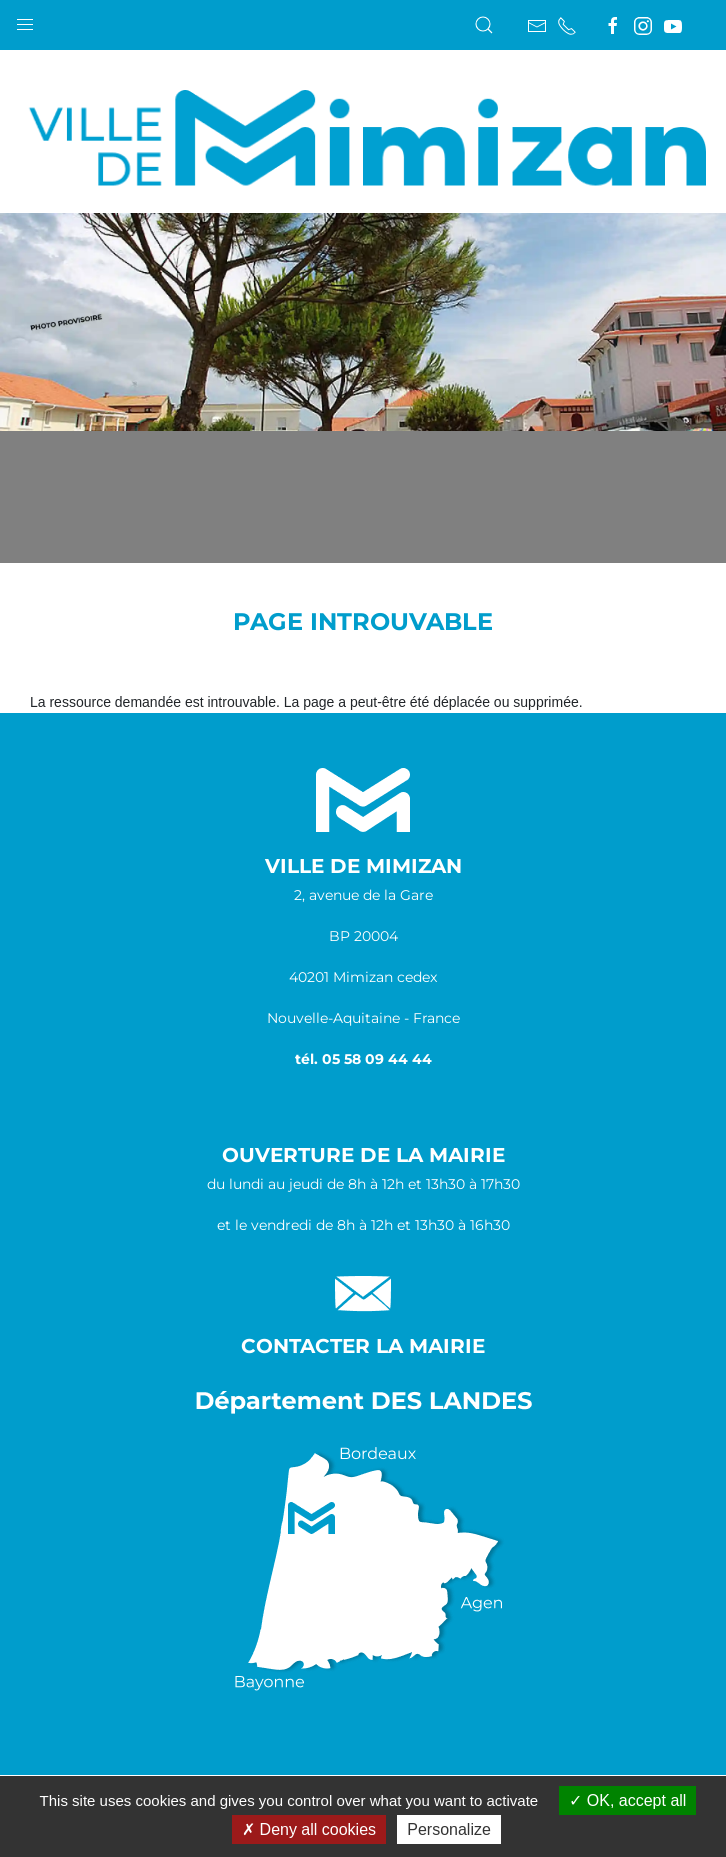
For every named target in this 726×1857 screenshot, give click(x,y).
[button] (25, 20)
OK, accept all (627, 1800)
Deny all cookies (309, 1829)
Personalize (449, 1829)
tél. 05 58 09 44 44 (363, 1059)
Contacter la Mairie (363, 1346)
